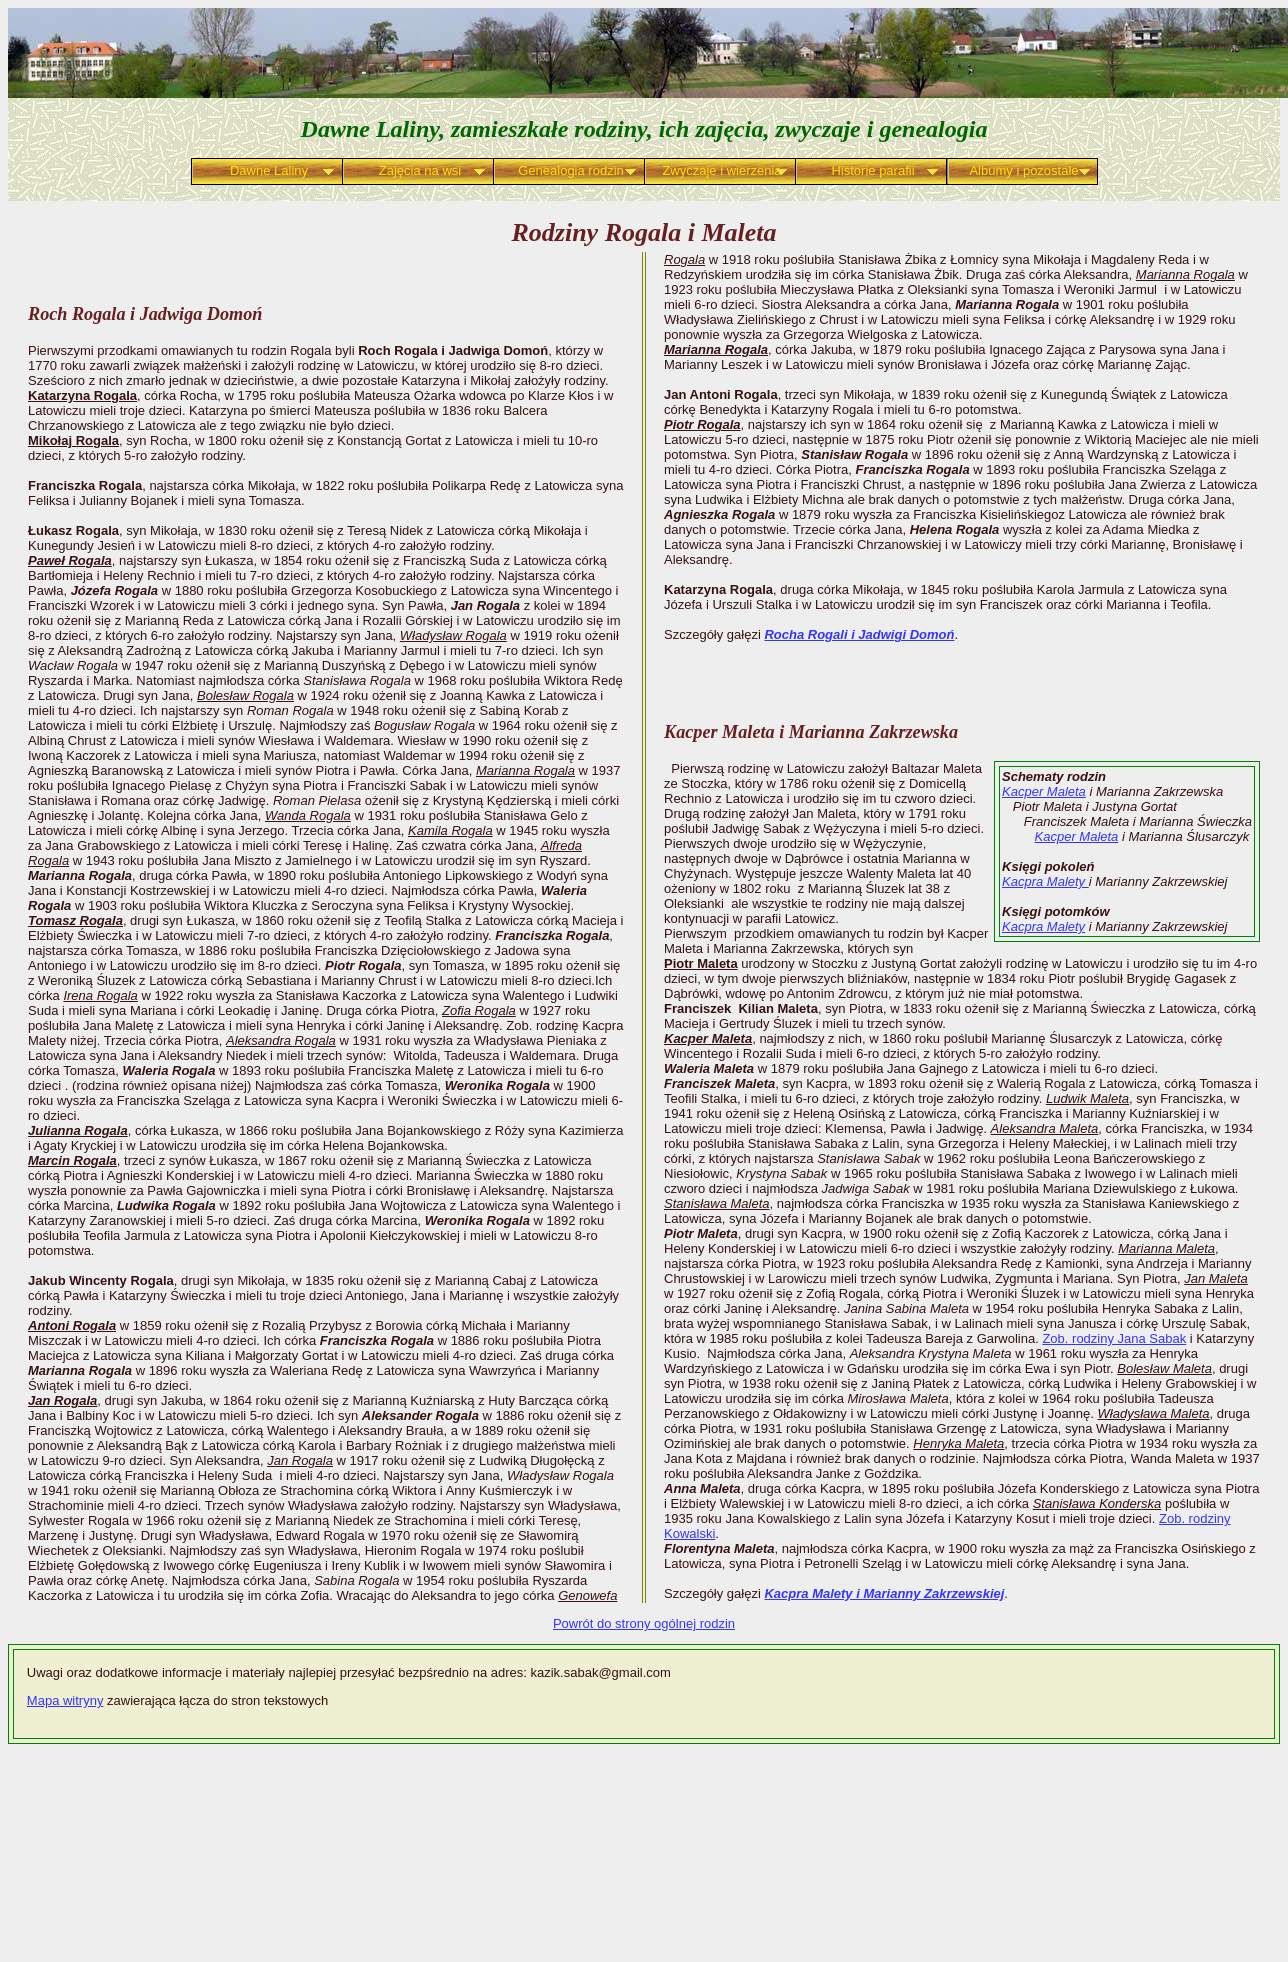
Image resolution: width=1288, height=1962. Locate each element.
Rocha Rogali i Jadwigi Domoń (859, 634)
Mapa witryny (65, 1700)
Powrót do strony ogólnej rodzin (644, 1623)
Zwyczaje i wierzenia (721, 170)
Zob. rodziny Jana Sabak (1114, 1338)
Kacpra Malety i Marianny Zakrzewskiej (884, 1593)
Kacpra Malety (1045, 881)
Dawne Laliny (269, 170)
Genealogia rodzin (571, 170)
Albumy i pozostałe (1023, 170)
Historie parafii (872, 170)
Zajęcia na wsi (420, 170)
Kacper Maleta (1044, 791)
